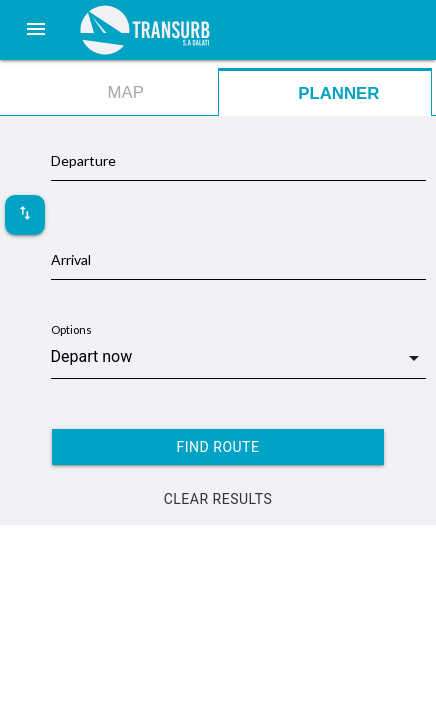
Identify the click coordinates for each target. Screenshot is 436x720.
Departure (83, 160)
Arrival (71, 259)
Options (71, 329)
